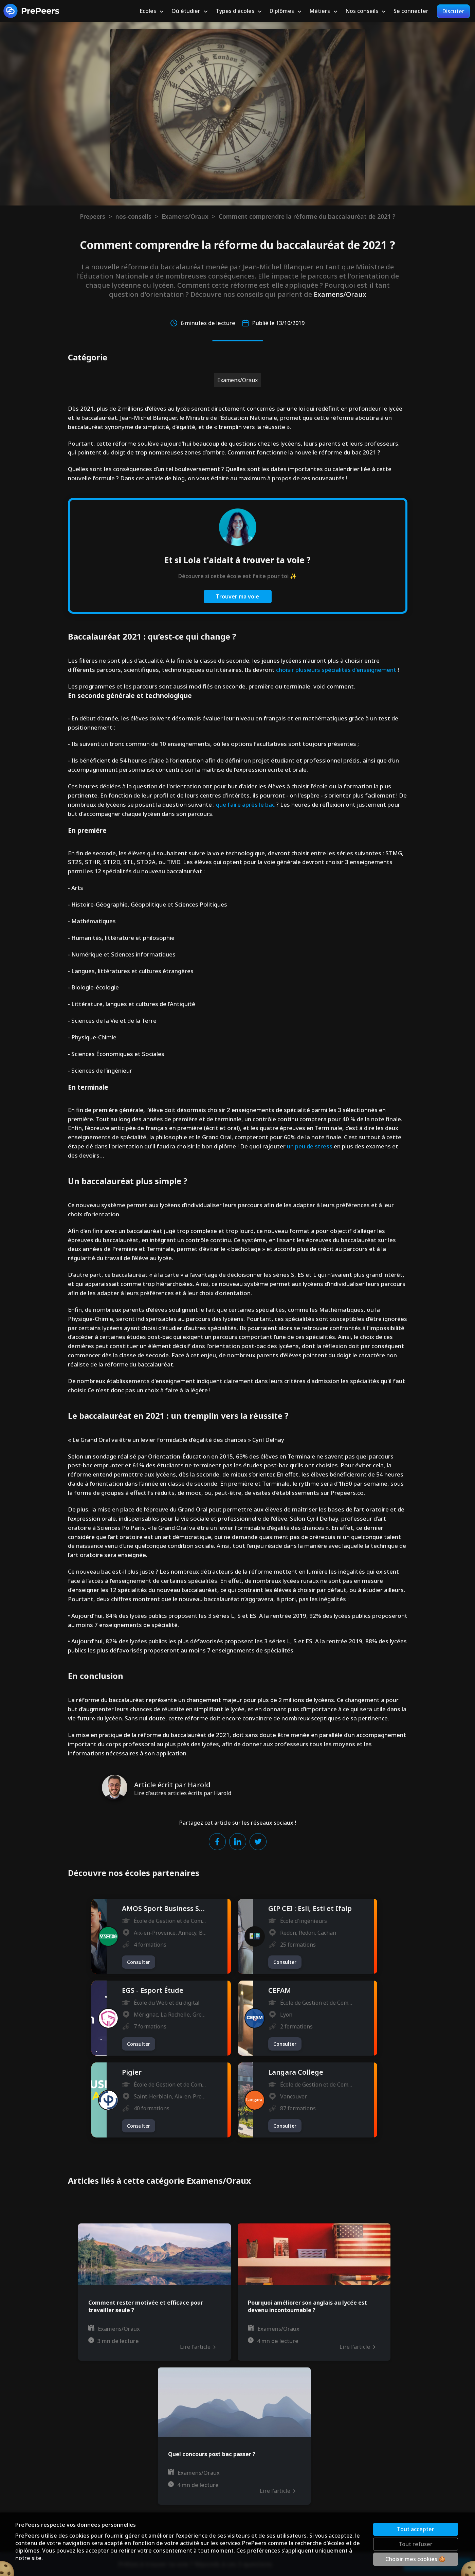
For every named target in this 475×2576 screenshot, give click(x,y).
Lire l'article (197, 2346)
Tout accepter (415, 2529)
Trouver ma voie (237, 596)
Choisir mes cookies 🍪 (415, 2559)
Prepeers (92, 216)
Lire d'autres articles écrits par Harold (182, 1793)
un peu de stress (309, 1146)
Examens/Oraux (185, 216)
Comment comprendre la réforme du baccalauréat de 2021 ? (307, 216)
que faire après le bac (245, 804)
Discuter (453, 11)
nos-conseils (133, 216)
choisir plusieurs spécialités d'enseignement (336, 670)
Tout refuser (416, 2544)
